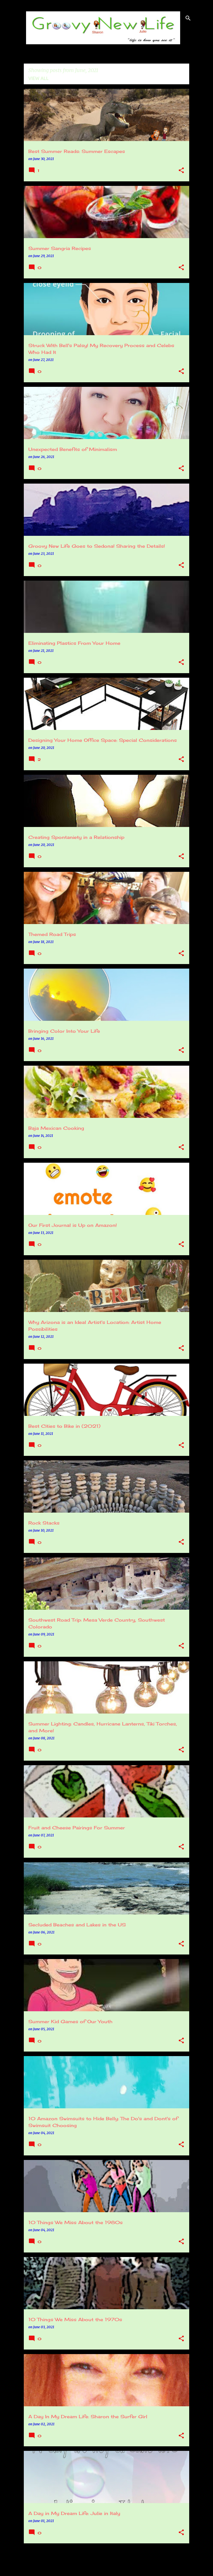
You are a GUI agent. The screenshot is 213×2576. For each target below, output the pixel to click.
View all (38, 78)
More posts (106, 2559)
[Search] (188, 18)
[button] (181, 171)
